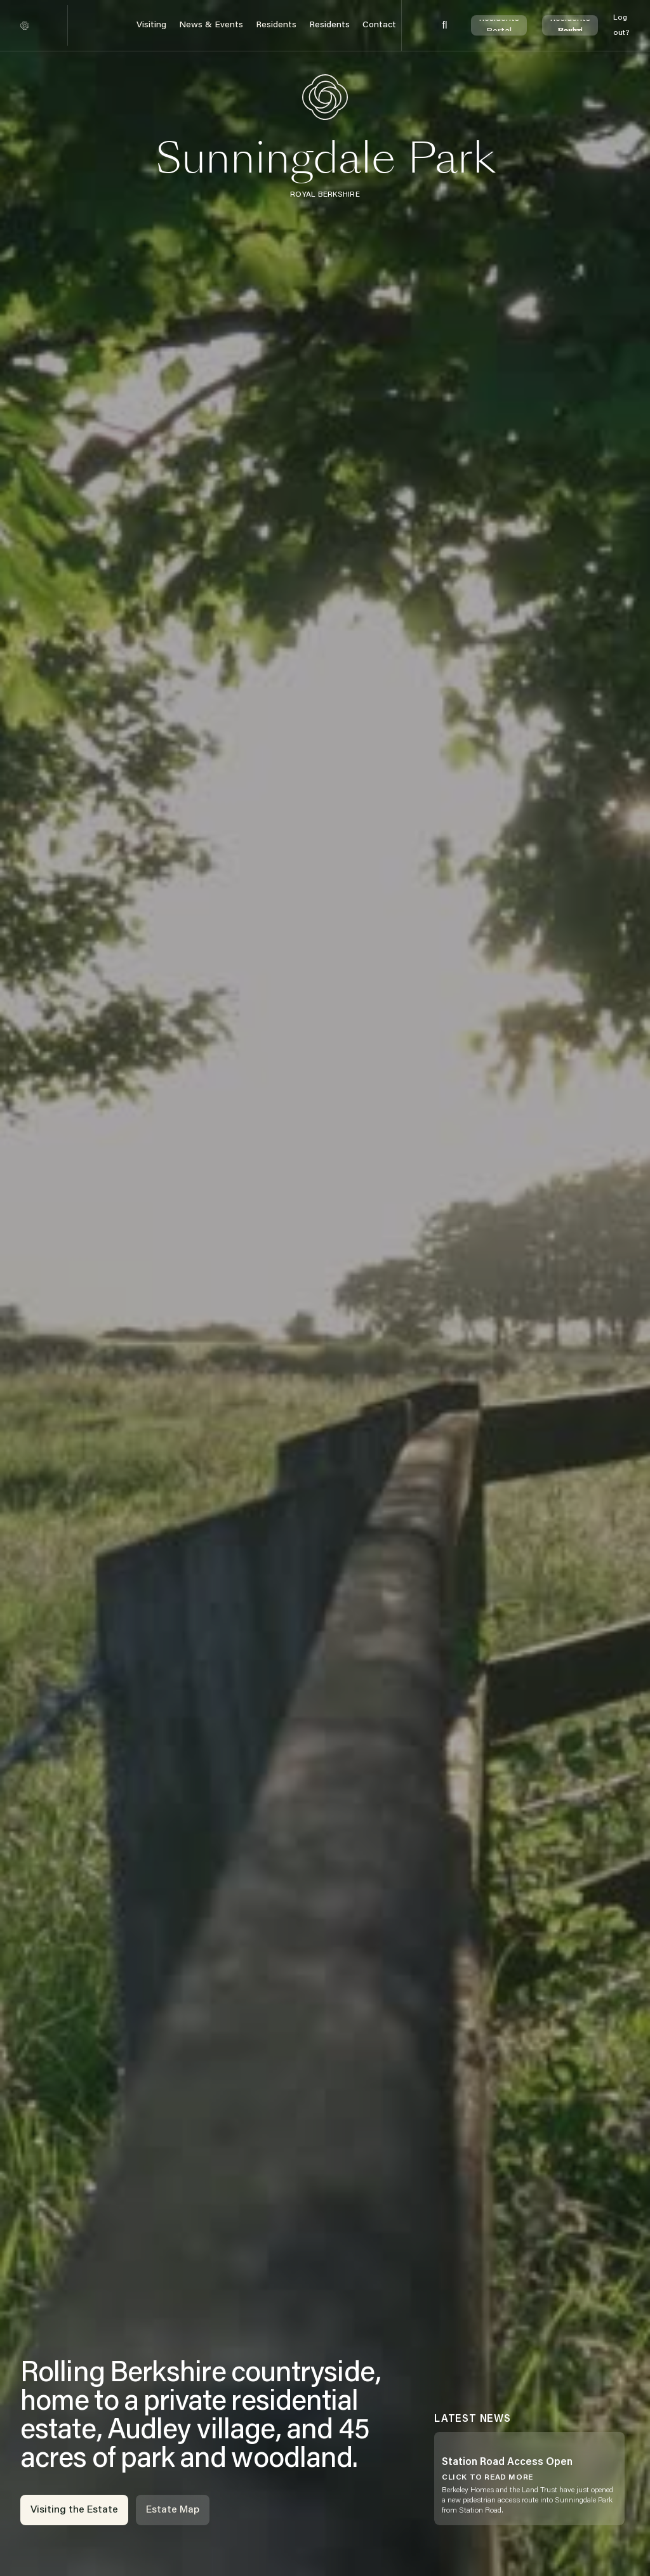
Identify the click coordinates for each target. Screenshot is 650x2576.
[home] (24, 25)
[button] (151, 25)
